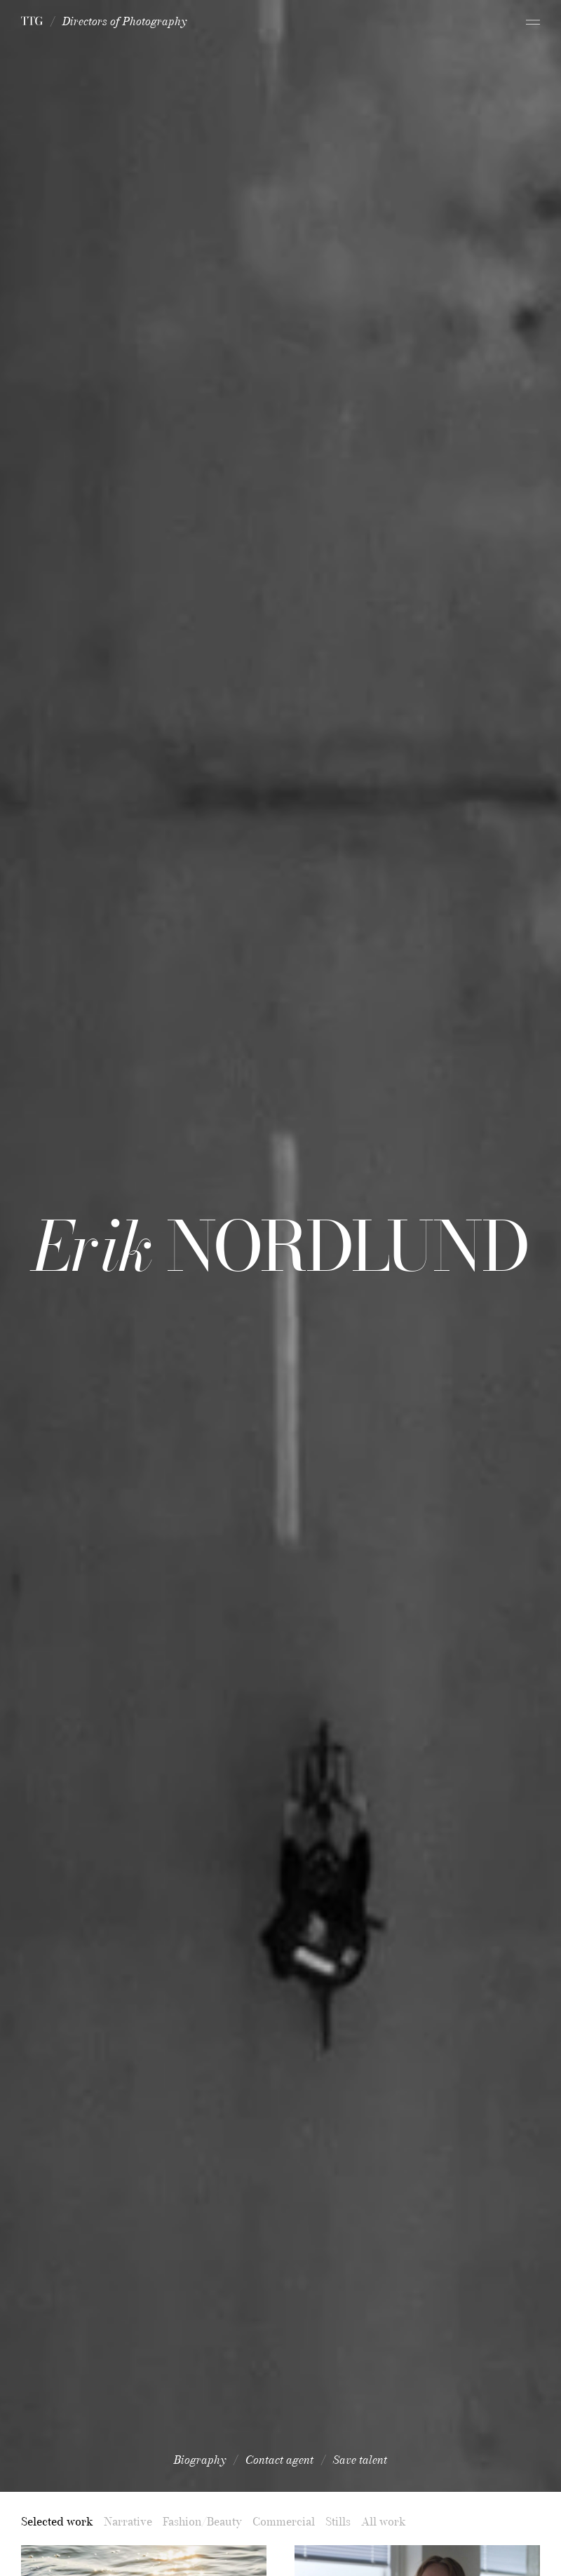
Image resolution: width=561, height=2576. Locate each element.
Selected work (57, 2521)
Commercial (283, 2521)
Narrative (128, 2521)
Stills (338, 2521)
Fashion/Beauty (202, 2521)
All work (383, 2521)
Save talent (360, 2459)
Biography (200, 2459)
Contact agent (279, 2459)
